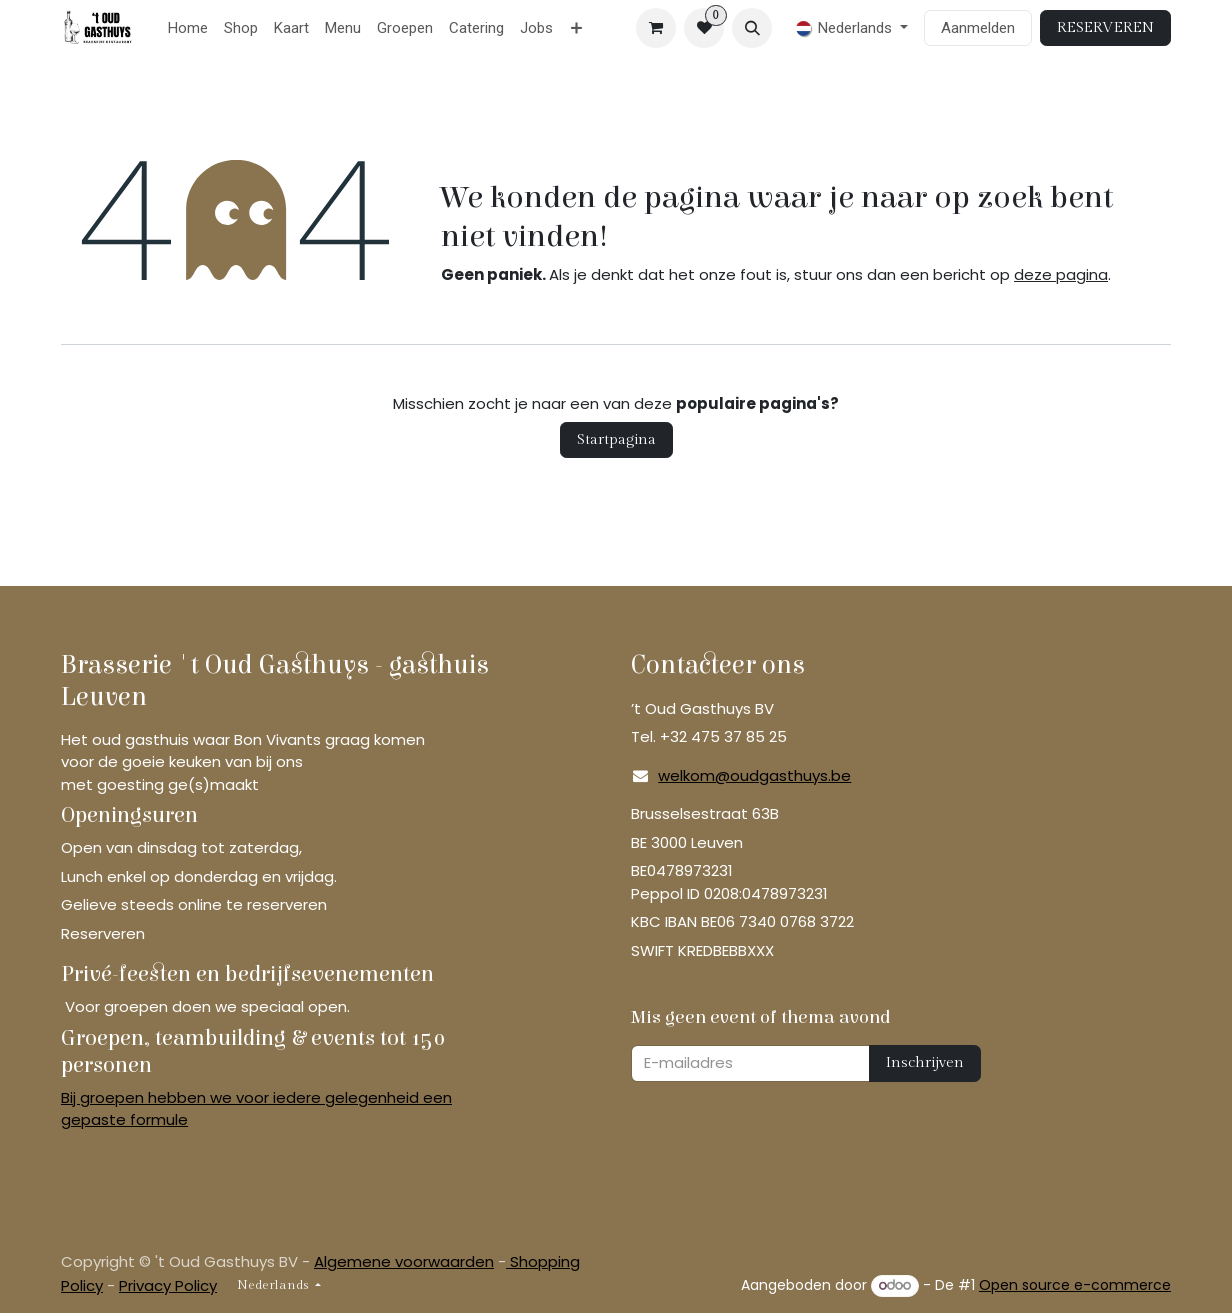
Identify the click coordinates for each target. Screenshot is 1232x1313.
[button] (752, 28)
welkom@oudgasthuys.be (754, 775)
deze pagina (1061, 274)
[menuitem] (188, 28)
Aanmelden (978, 28)
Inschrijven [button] (925, 1062)
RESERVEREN (1105, 27)
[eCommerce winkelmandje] (656, 28)
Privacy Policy (168, 1285)
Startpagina (616, 439)
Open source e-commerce (1075, 1285)
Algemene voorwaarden (404, 1261)
